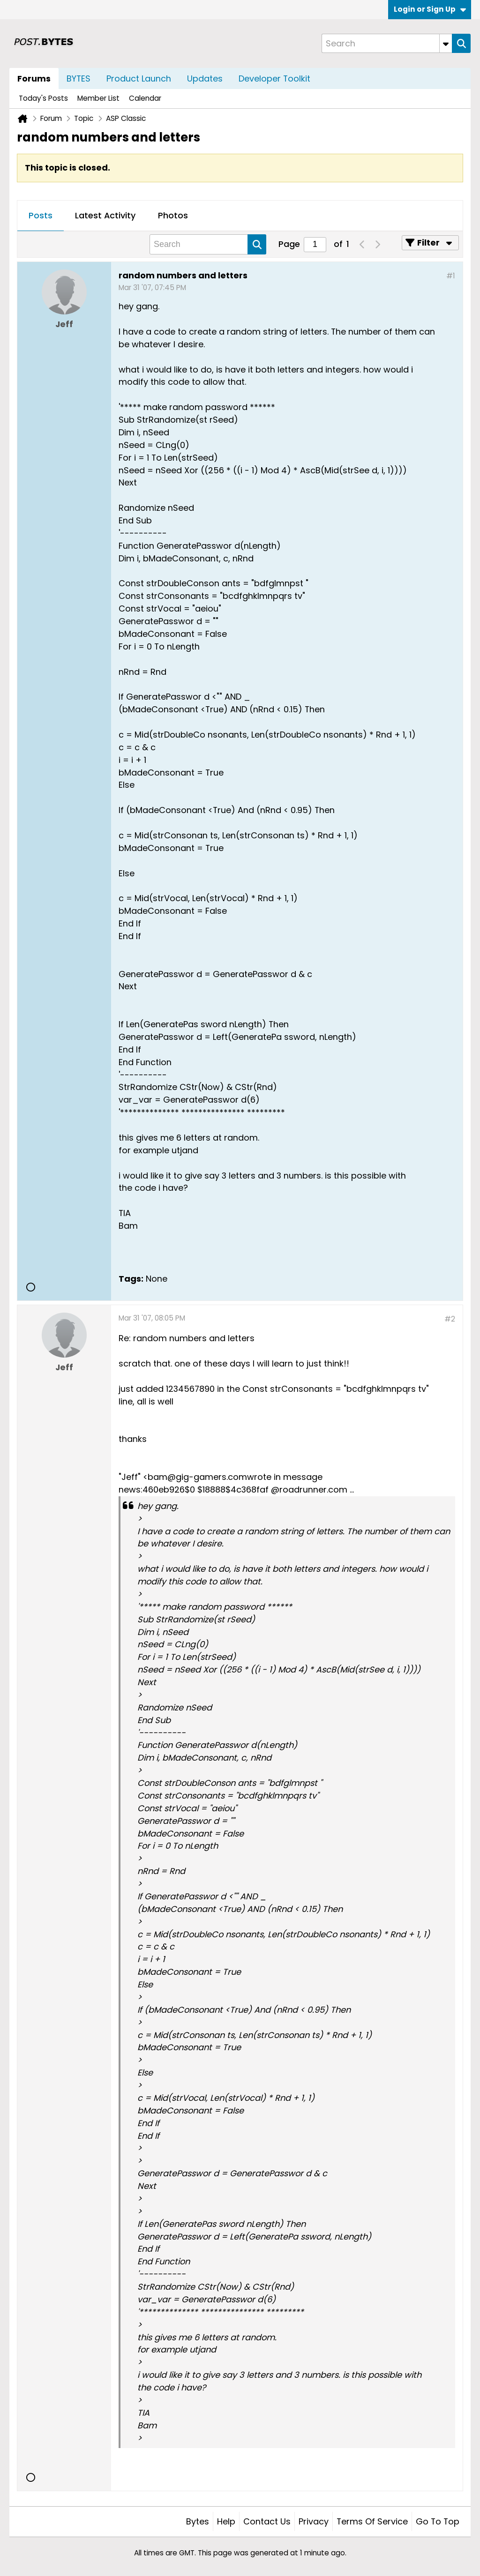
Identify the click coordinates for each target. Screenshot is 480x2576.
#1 (450, 276)
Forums (34, 78)
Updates (205, 78)
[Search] (387, 43)
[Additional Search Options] (445, 43)
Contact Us (267, 2521)
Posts (40, 215)
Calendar (145, 98)
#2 (449, 1319)
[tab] (40, 216)
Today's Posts (43, 98)
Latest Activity (105, 215)
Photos (173, 215)
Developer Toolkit (274, 78)
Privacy (314, 2521)
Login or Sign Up (430, 9)
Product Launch (138, 78)
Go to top (437, 2521)
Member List (98, 98)
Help (226, 2521)
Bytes (197, 2521)
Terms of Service (372, 2521)
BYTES (78, 78)
